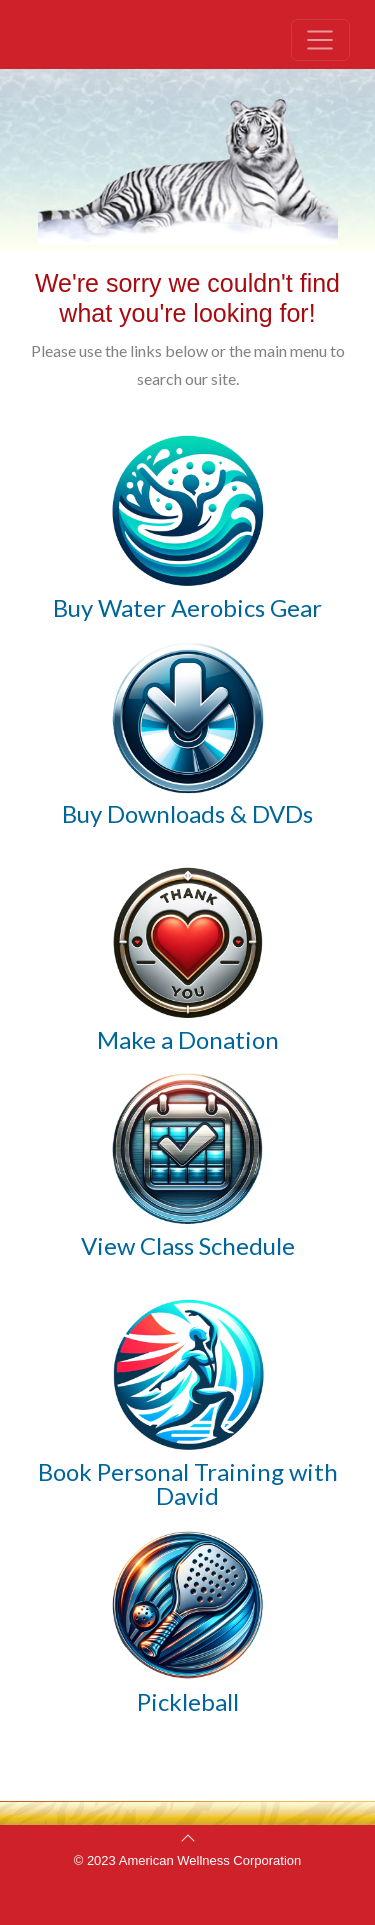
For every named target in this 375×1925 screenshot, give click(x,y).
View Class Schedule (188, 1245)
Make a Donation (188, 1039)
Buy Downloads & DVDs (187, 813)
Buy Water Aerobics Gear (187, 607)
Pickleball (188, 1701)
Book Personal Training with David (188, 1483)
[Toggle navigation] (320, 40)
